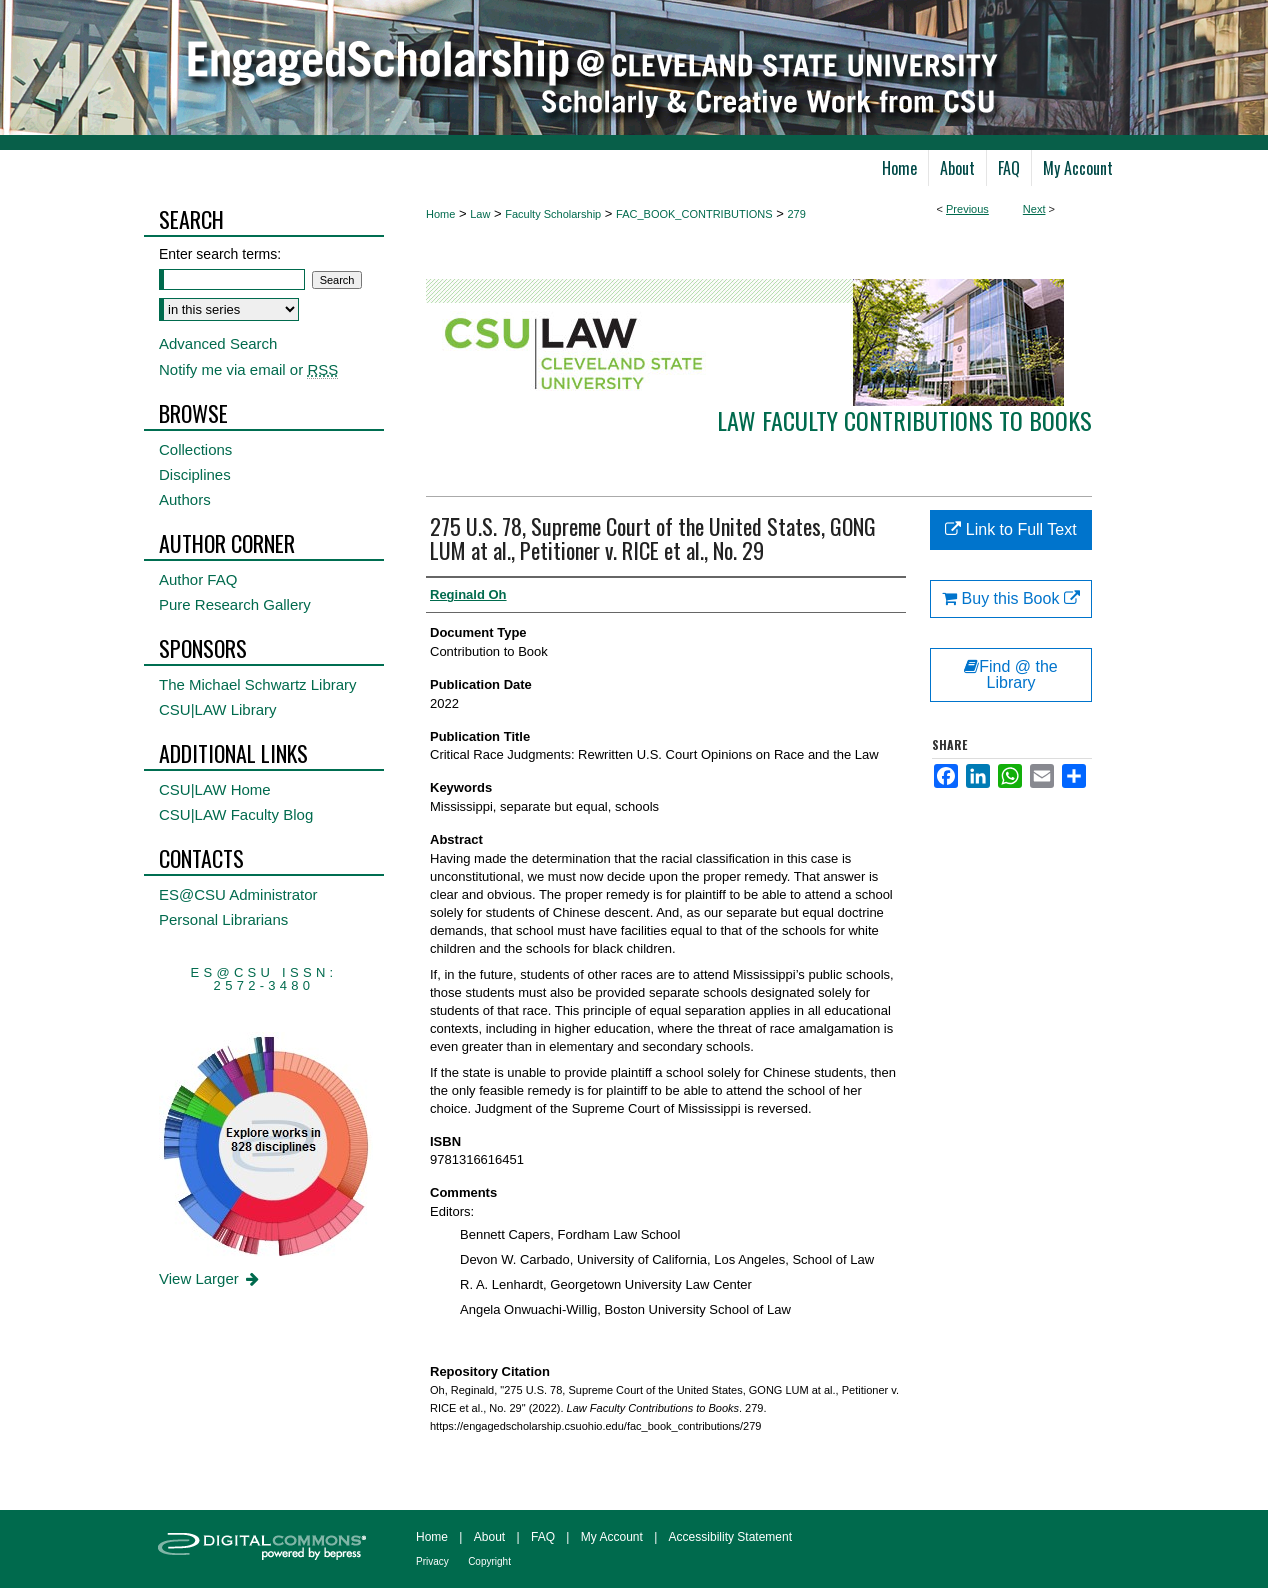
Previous (967, 209)
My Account (612, 1537)
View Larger (210, 1278)
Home (440, 214)
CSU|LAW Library (218, 709)
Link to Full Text (1010, 529)
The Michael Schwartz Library (258, 684)
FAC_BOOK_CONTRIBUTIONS (694, 214)
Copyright (489, 1561)
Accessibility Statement (730, 1537)
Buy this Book (1011, 598)
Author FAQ (198, 579)
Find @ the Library (1011, 674)
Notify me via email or (248, 369)
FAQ (543, 1537)
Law (480, 214)
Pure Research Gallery (235, 604)
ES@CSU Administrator (238, 894)
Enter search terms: (220, 254)
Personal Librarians (223, 919)
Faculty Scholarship (553, 214)
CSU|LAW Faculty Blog (236, 814)
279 (796, 214)
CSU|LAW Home (215, 789)
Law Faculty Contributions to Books (904, 420)
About (489, 1537)
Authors (185, 499)
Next (1034, 209)
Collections (195, 449)
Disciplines (195, 474)
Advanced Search (218, 343)
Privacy (432, 1561)
